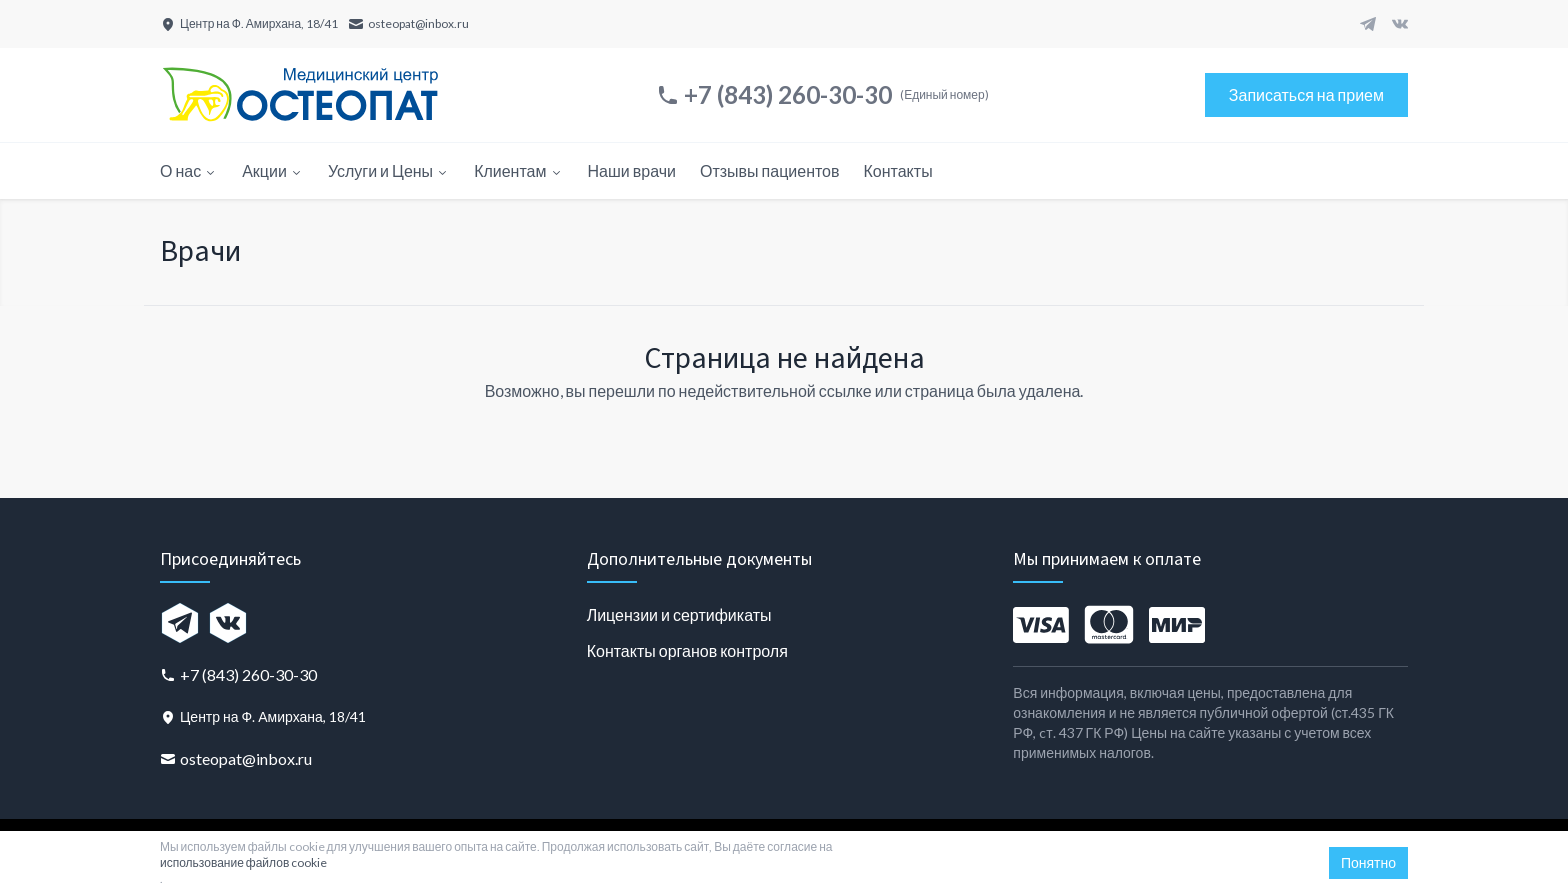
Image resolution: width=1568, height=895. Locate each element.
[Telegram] (1368, 24)
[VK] (1400, 24)
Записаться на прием (1306, 94)
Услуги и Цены (389, 170)
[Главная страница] (300, 95)
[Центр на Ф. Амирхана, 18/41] (249, 24)
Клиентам (518, 170)
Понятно (1368, 862)
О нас (189, 170)
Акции (273, 170)
